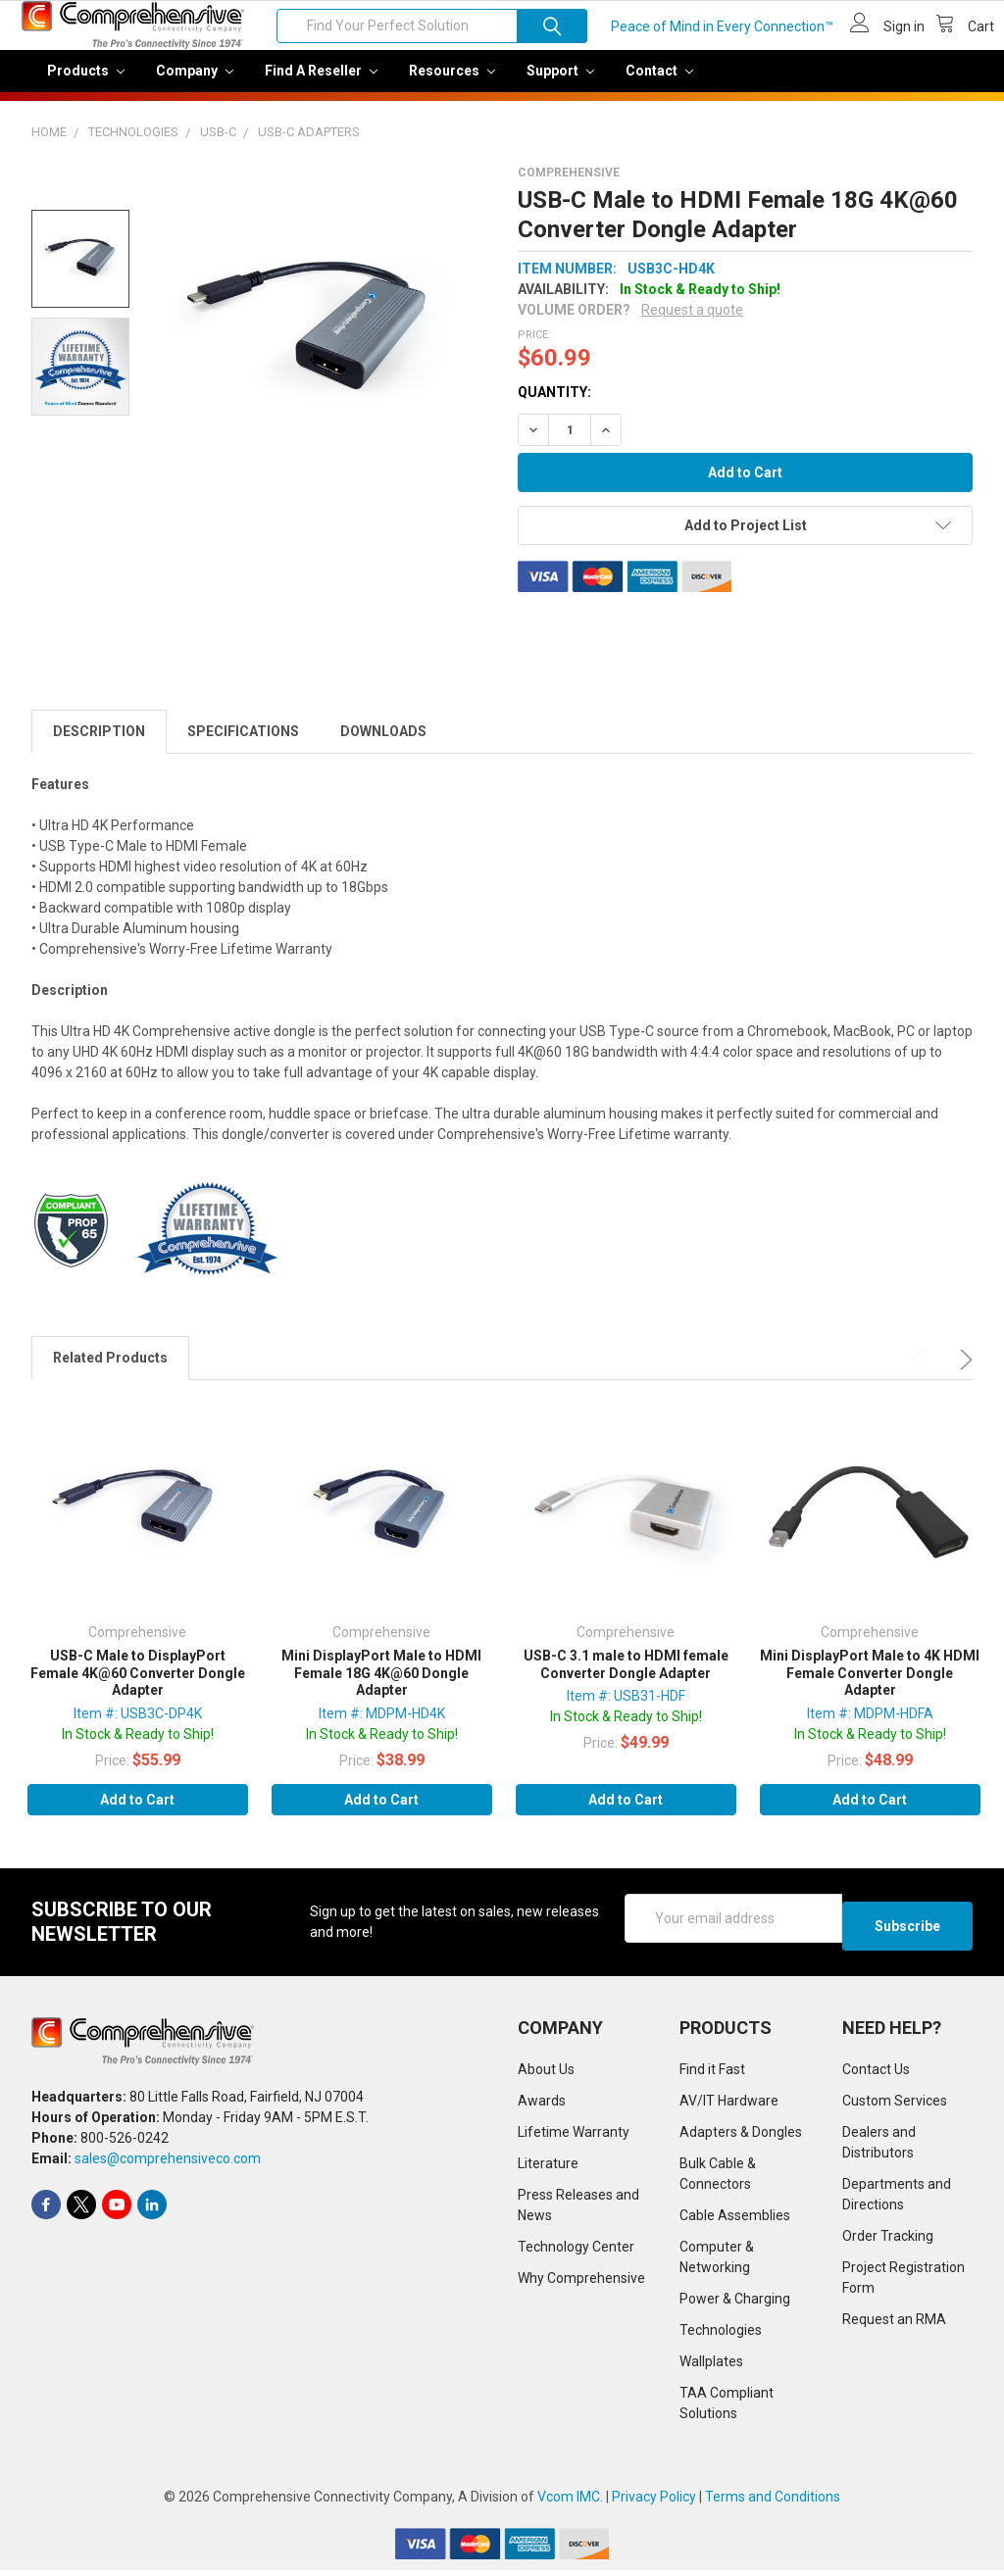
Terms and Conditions (772, 2502)
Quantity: (554, 406)
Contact (659, 84)
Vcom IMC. (570, 2502)
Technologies (720, 2336)
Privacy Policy (654, 2502)
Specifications (243, 745)
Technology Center (576, 2252)
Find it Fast (712, 2075)
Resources (452, 84)
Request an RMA (894, 2325)
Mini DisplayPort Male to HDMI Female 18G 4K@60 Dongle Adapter (381, 1686)
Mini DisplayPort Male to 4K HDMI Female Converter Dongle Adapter (869, 1686)
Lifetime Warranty (573, 2138)
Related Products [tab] (110, 1371)
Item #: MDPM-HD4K (382, 1727)
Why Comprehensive (581, 2284)
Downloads (383, 745)
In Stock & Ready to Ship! (138, 1748)
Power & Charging (734, 2304)
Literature (548, 2169)
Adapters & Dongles (740, 2138)
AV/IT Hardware (728, 2106)
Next (962, 1373)
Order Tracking (887, 2242)
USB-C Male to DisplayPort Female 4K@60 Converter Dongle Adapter (137, 1686)
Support (560, 84)
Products (86, 84)
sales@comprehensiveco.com (168, 2164)
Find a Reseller (321, 84)
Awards (542, 2106)
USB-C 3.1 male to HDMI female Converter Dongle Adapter (626, 1678)
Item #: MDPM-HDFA (870, 1727)
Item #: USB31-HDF (626, 1709)
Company (194, 84)
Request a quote (692, 323)
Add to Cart (137, 1813)
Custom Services (894, 2106)
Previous (921, 1373)
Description (99, 745)
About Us (546, 2075)
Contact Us (876, 2075)
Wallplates (711, 2367)
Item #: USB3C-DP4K (138, 1727)
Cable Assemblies (734, 2221)
